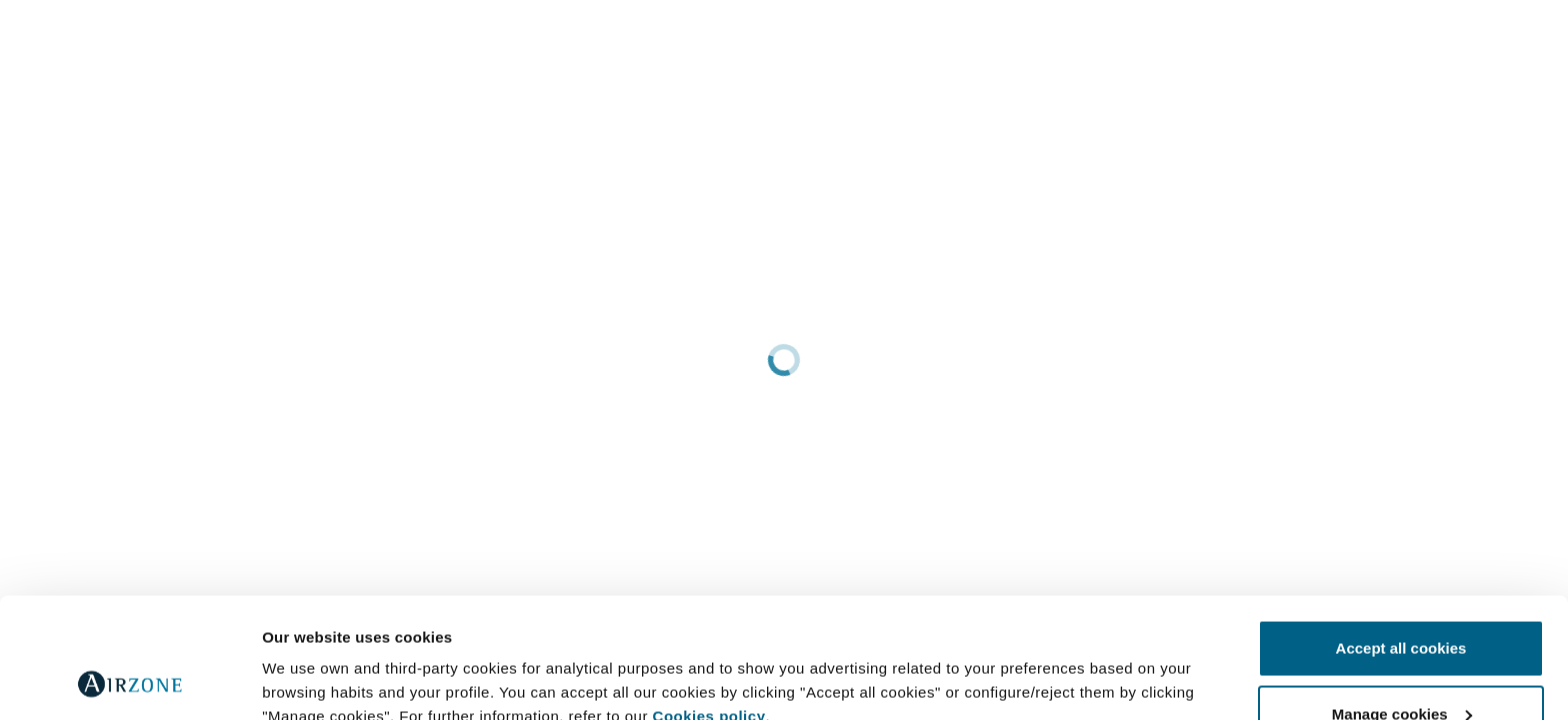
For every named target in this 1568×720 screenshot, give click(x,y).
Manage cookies (1402, 601)
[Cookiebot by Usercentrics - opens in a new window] (129, 681)
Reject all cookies (1401, 666)
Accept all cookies (1401, 535)
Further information (332, 658)
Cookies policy (709, 603)
